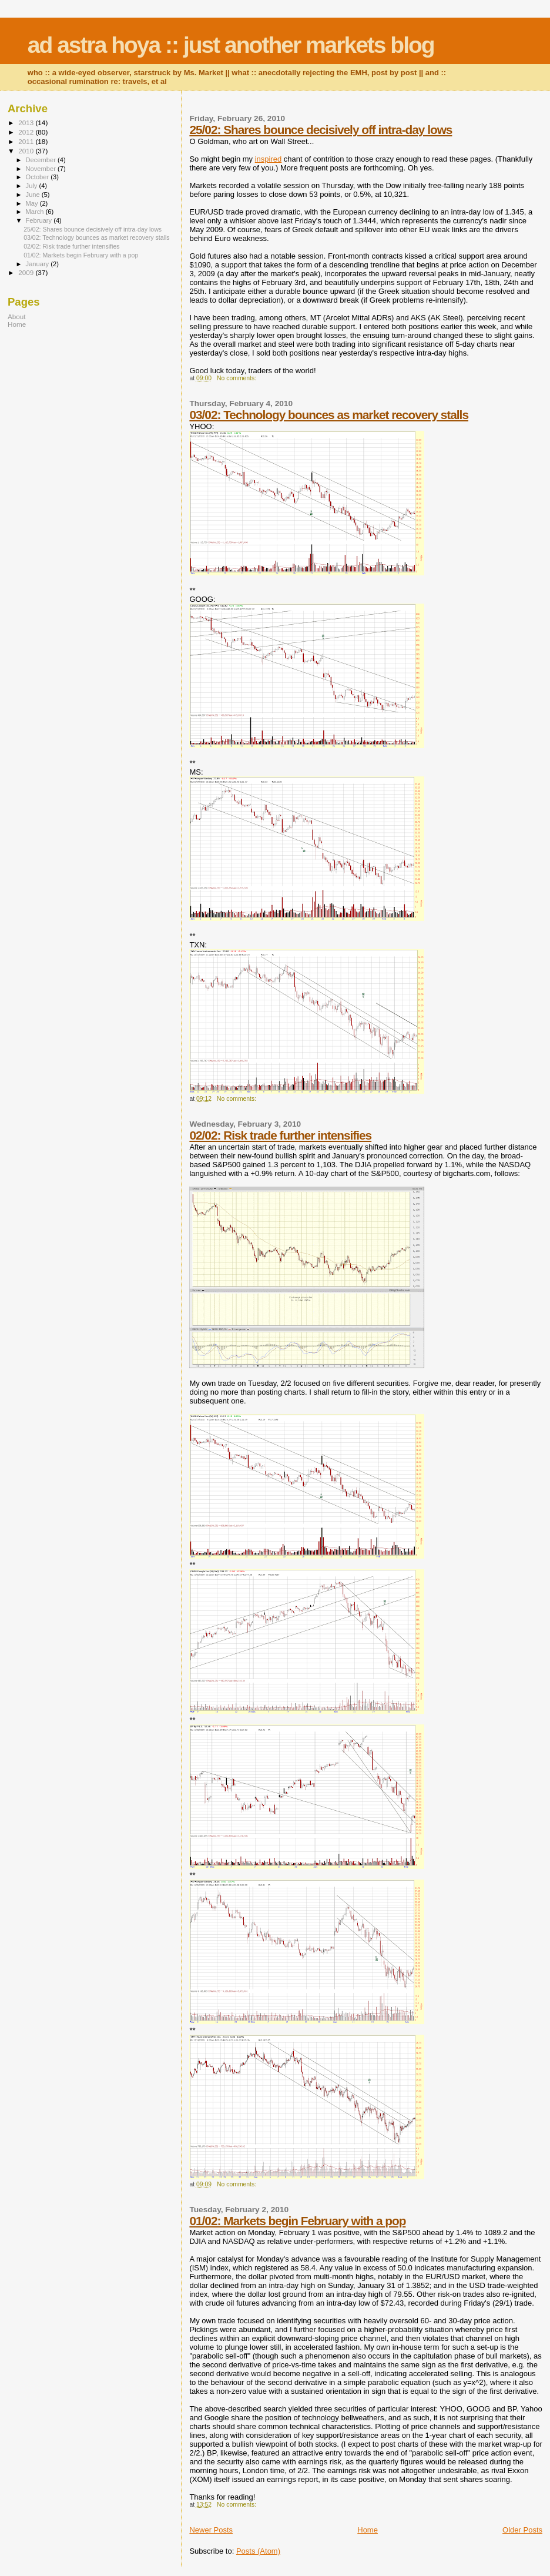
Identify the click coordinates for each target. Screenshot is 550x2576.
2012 (26, 132)
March (36, 211)
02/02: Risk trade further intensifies (280, 1135)
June (34, 194)
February (40, 220)
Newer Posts (211, 2529)
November (42, 168)
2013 (26, 122)
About (17, 316)
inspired (268, 159)
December (42, 159)
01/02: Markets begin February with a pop (297, 2220)
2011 (26, 141)
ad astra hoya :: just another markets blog (231, 45)
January (38, 263)
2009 (26, 272)
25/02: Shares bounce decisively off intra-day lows (320, 129)
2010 (26, 151)
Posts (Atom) (258, 2551)
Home (367, 2529)
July (32, 185)
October (38, 176)
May (33, 203)
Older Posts (522, 2529)
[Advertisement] (81, 420)
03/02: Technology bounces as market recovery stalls (328, 414)
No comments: (236, 378)
